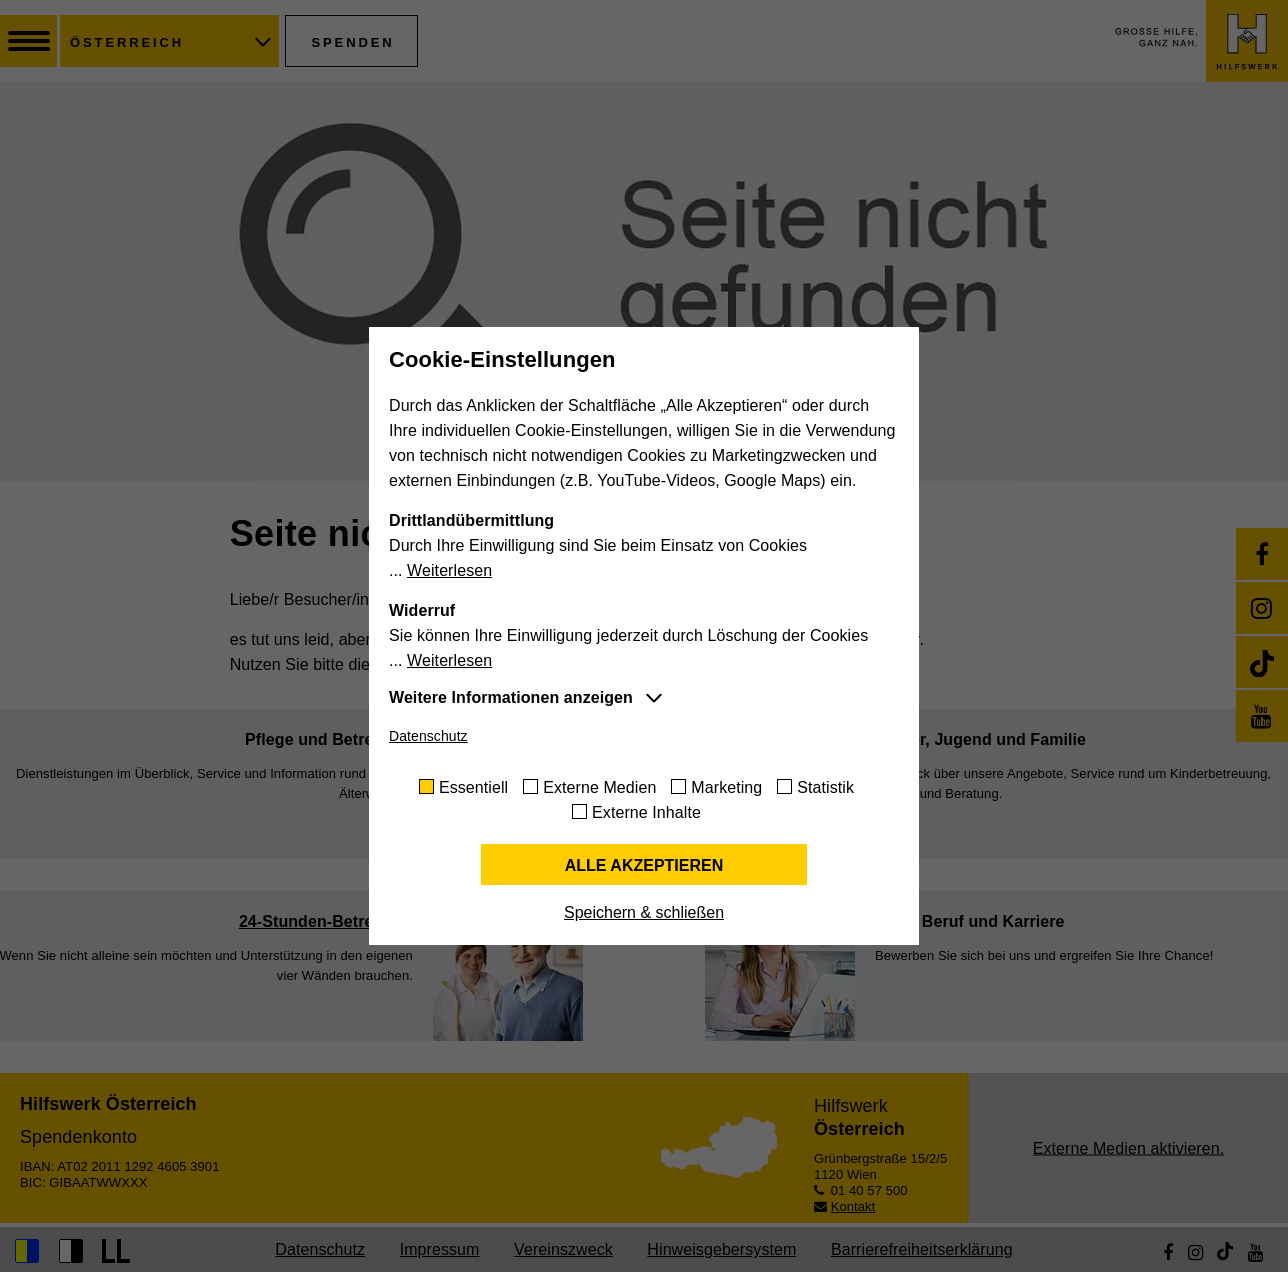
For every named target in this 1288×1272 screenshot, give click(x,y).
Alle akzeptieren (644, 865)
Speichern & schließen (644, 912)
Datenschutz (428, 736)
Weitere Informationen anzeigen (511, 697)
